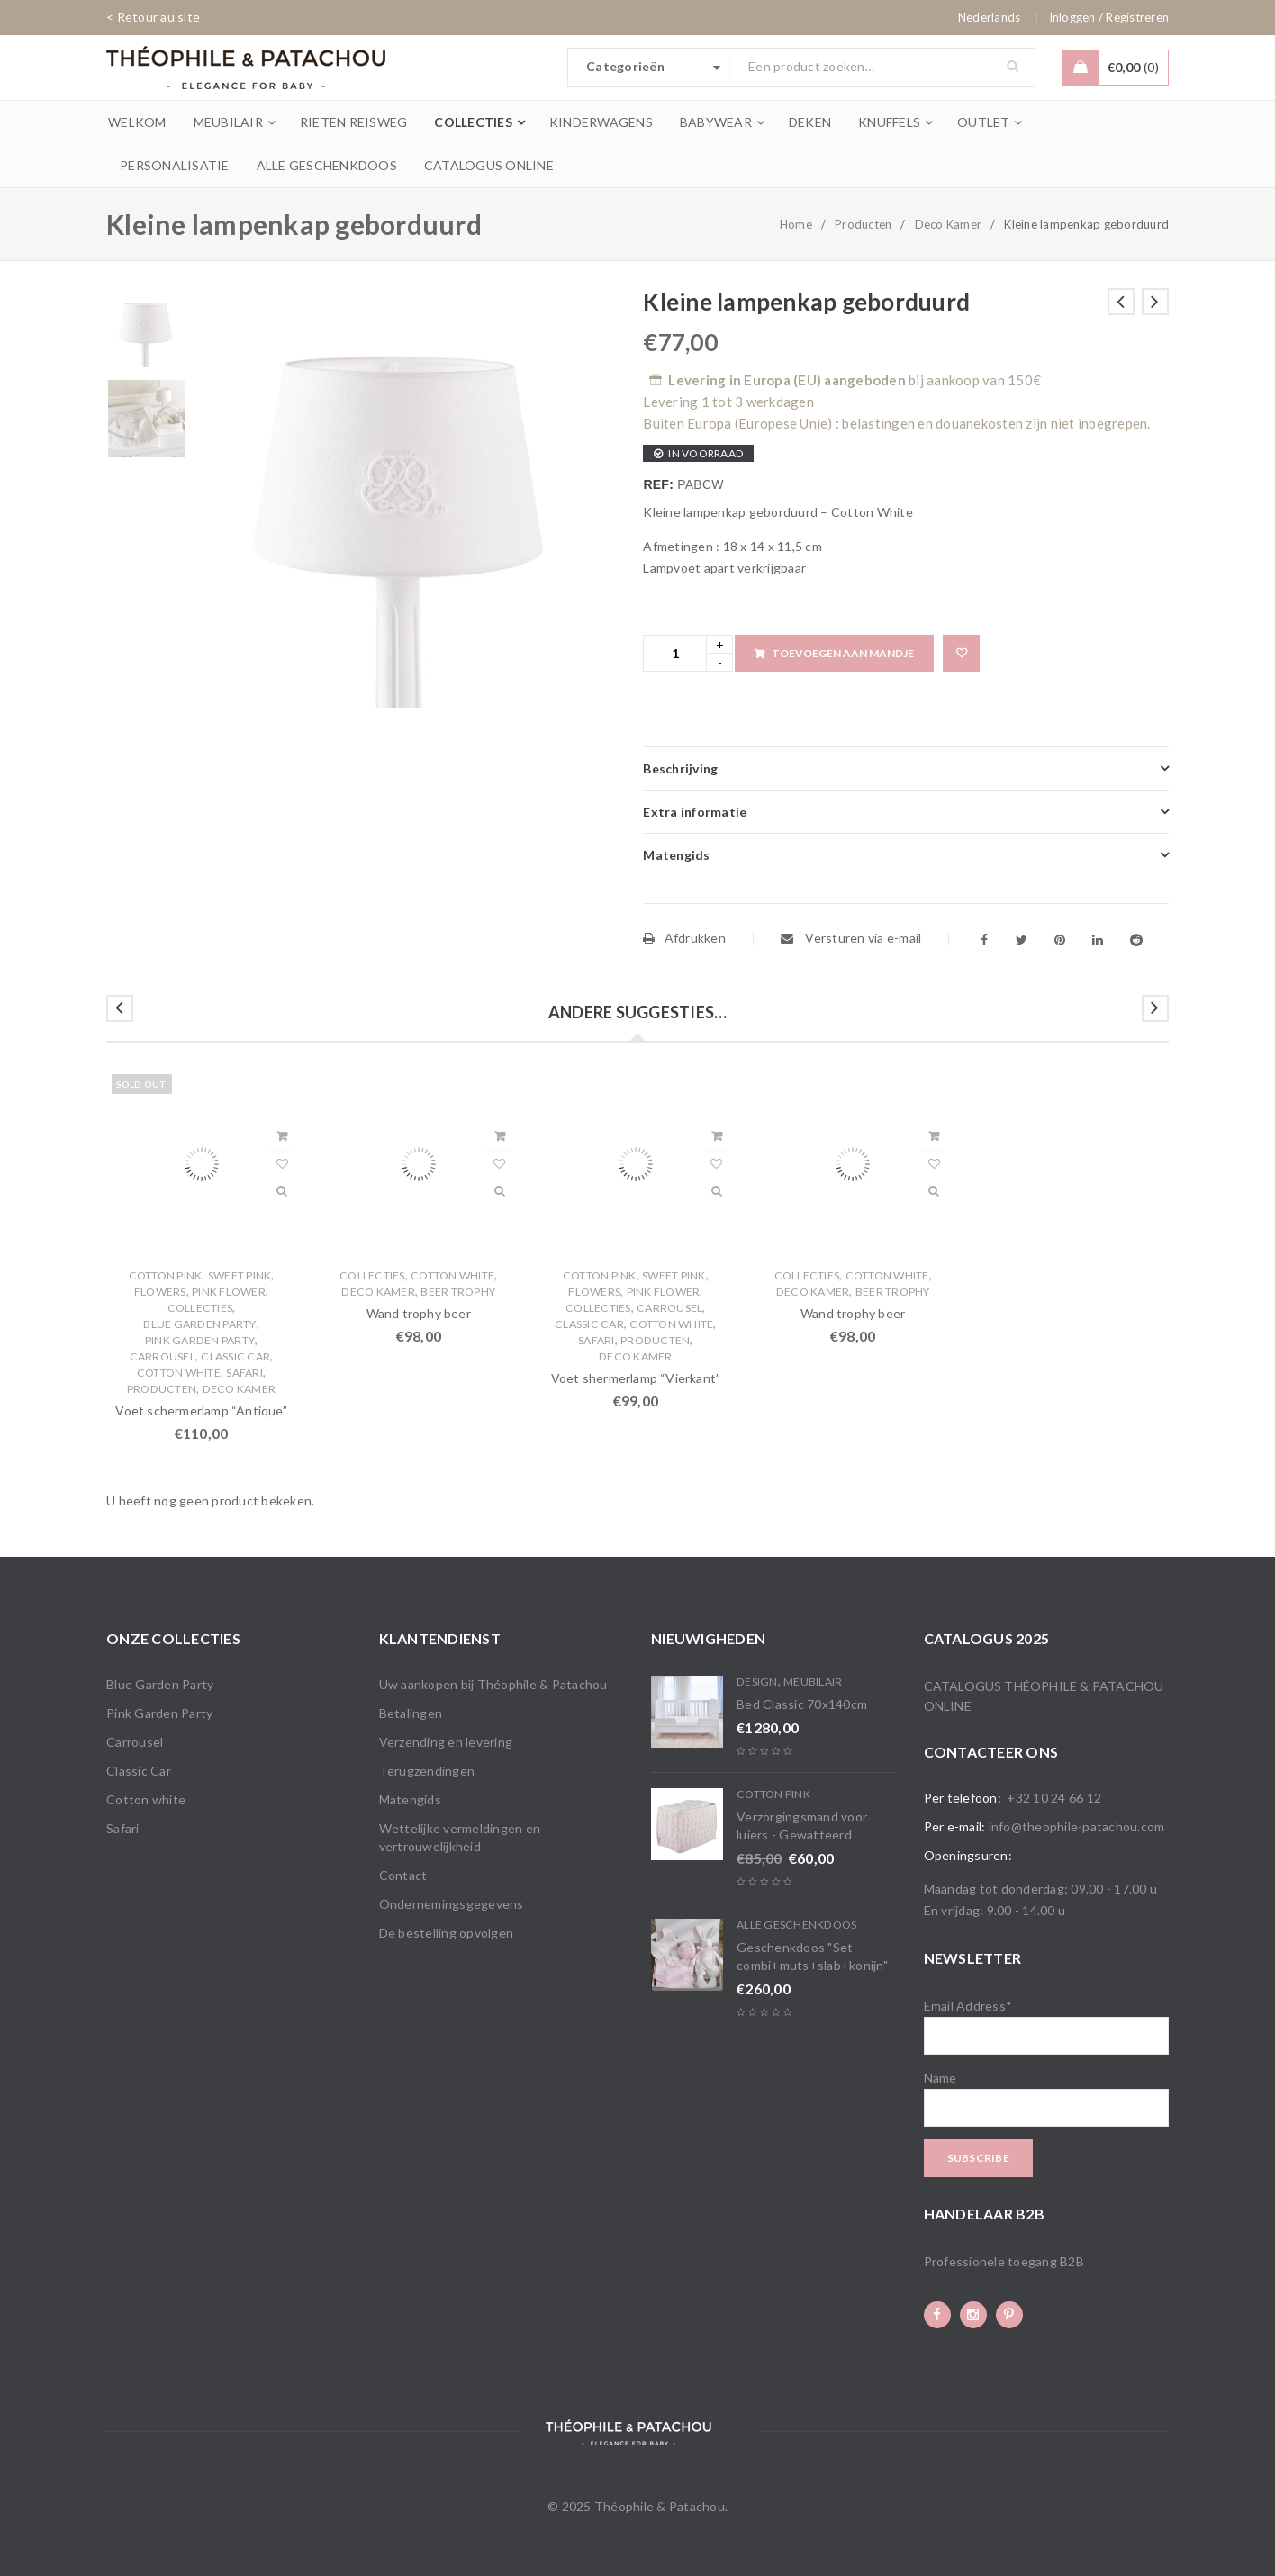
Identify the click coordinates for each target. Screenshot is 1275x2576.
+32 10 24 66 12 (1054, 1797)
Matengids (410, 1799)
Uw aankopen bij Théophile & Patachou (493, 1684)
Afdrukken (684, 937)
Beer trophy (457, 1291)
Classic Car (235, 1356)
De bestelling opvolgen (446, 1932)
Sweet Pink (240, 1275)
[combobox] (649, 67)
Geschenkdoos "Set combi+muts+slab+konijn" (812, 1956)
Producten (863, 224)
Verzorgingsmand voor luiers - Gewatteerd (802, 1825)
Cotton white (179, 1372)
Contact (403, 1875)
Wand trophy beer (418, 1313)
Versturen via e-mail (851, 937)
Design (757, 1681)
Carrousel (162, 1356)
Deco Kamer (948, 224)
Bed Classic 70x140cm (802, 1704)
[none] (989, 17)
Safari (244, 1372)
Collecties (200, 1308)
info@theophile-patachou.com (1077, 1826)
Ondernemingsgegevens (451, 1904)
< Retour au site (153, 16)
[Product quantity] (675, 653)
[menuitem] (989, 17)
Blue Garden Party (199, 1324)
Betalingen (411, 1713)
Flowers (160, 1291)
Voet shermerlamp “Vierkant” (635, 1378)
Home (796, 224)
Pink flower (229, 1291)
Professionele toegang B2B (1004, 2261)
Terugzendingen (427, 1770)
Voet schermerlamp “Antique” (200, 1410)
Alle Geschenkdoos (796, 1924)
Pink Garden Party (200, 1340)
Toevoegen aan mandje (843, 653)
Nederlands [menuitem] (989, 17)
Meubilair (812, 1681)
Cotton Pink (166, 1275)
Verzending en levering (446, 1741)
